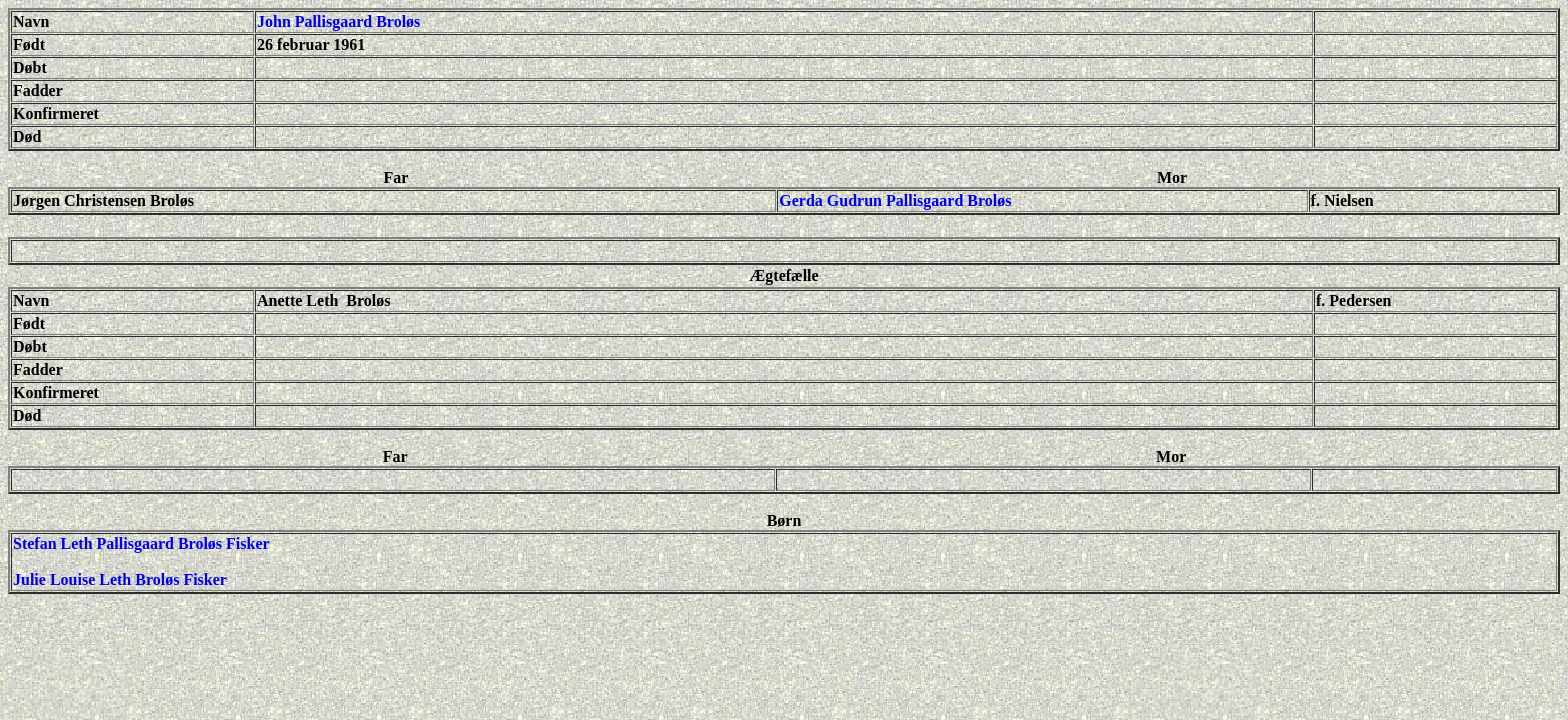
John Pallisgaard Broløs (338, 21)
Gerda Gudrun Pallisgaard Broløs (895, 200)
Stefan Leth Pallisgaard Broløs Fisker (141, 543)
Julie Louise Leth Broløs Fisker (120, 579)
